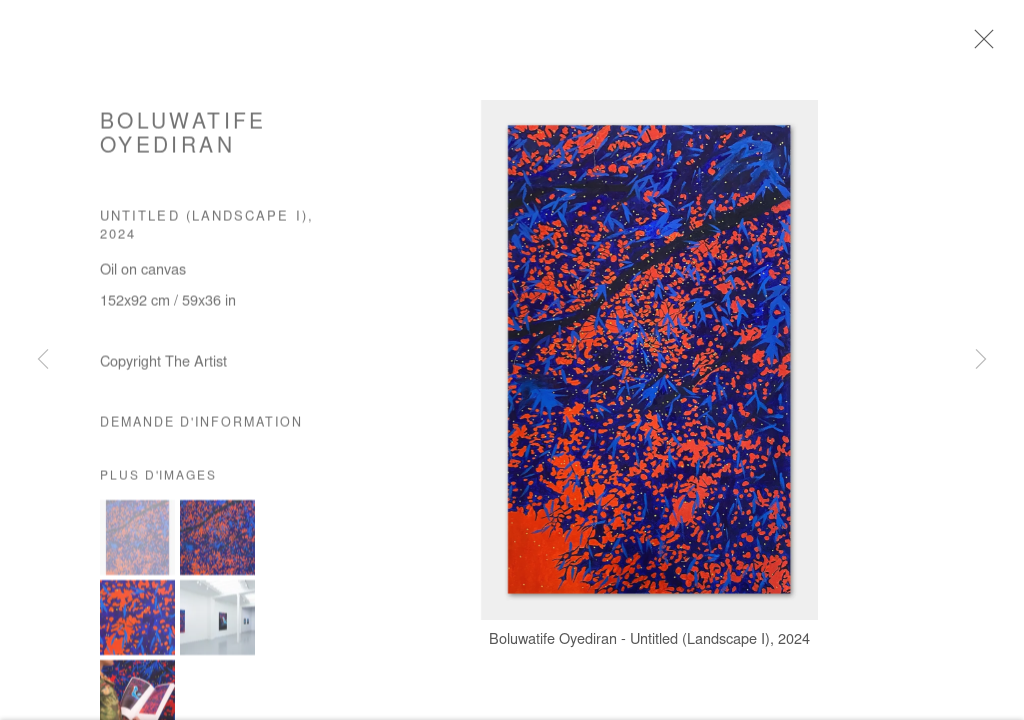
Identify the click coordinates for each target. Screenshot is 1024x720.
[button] (137, 542)
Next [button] (981, 360)
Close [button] (983, 45)
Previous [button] (43, 360)
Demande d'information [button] (201, 430)
